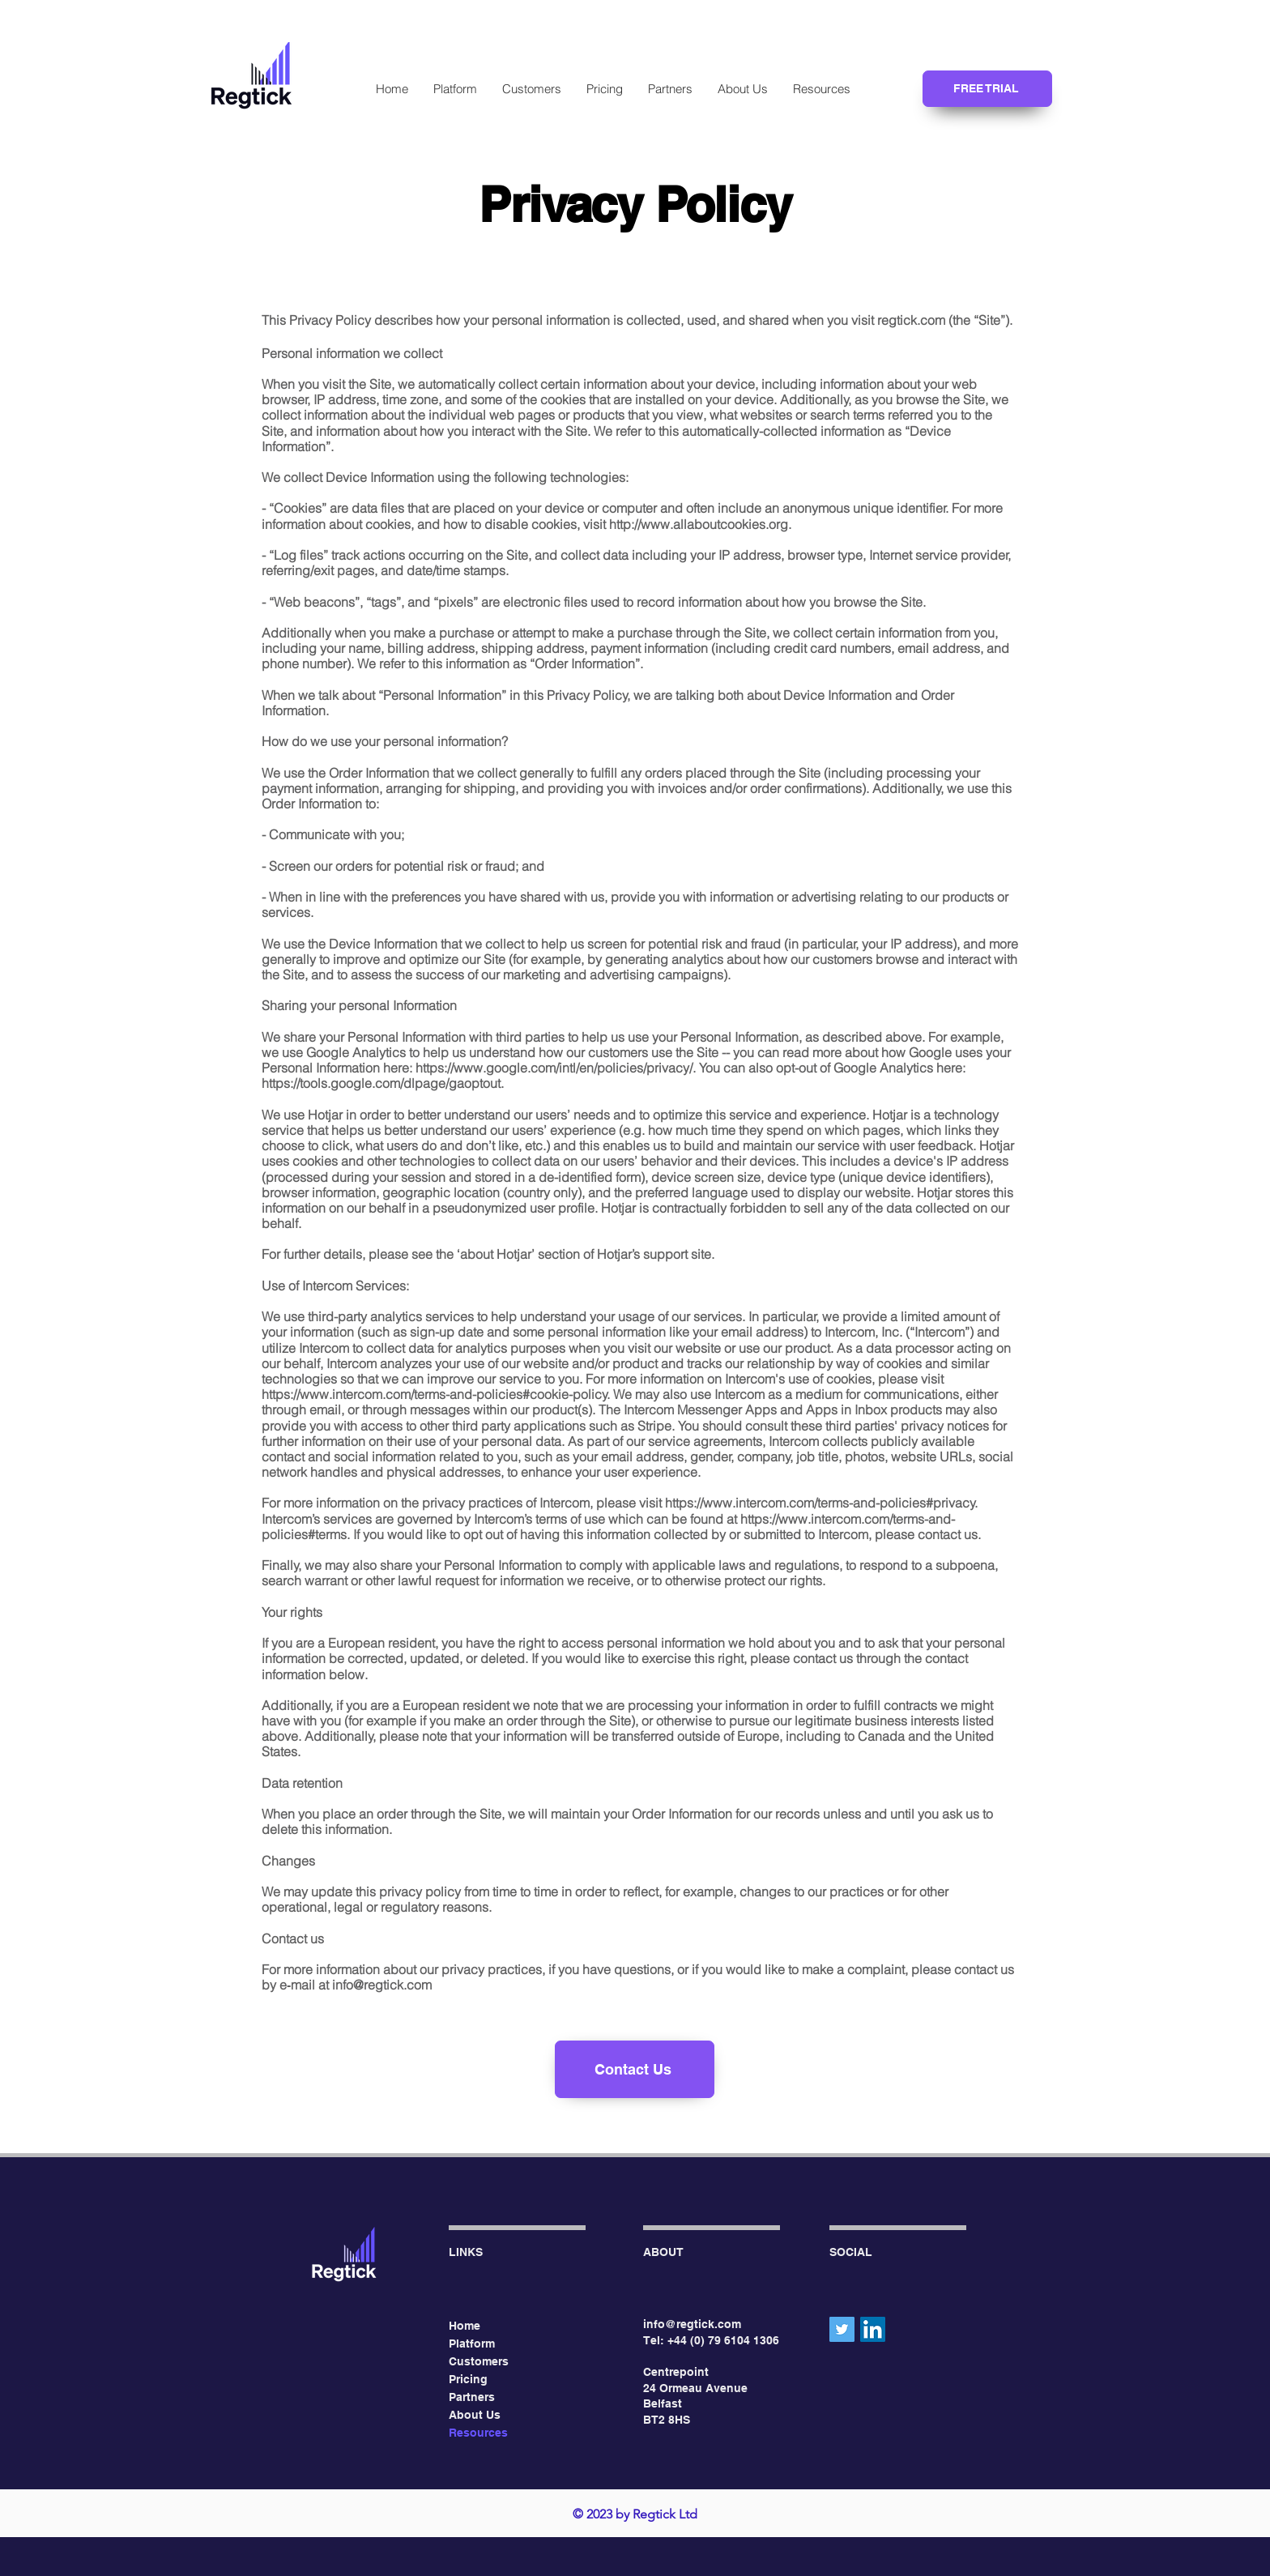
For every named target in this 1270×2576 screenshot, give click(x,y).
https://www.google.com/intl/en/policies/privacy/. (556, 1068)
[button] (821, 89)
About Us (475, 2414)
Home (464, 2325)
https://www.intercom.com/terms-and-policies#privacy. (821, 1503)
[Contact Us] (634, 2069)
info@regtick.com (382, 1985)
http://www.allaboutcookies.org (698, 524)
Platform (472, 2343)
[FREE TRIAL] (987, 88)
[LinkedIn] (872, 2329)
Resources (478, 2432)
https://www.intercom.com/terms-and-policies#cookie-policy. (436, 1394)
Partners (472, 2396)
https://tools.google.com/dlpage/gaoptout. (383, 1083)
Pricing (468, 2379)
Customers (479, 2361)
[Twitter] (841, 2329)
